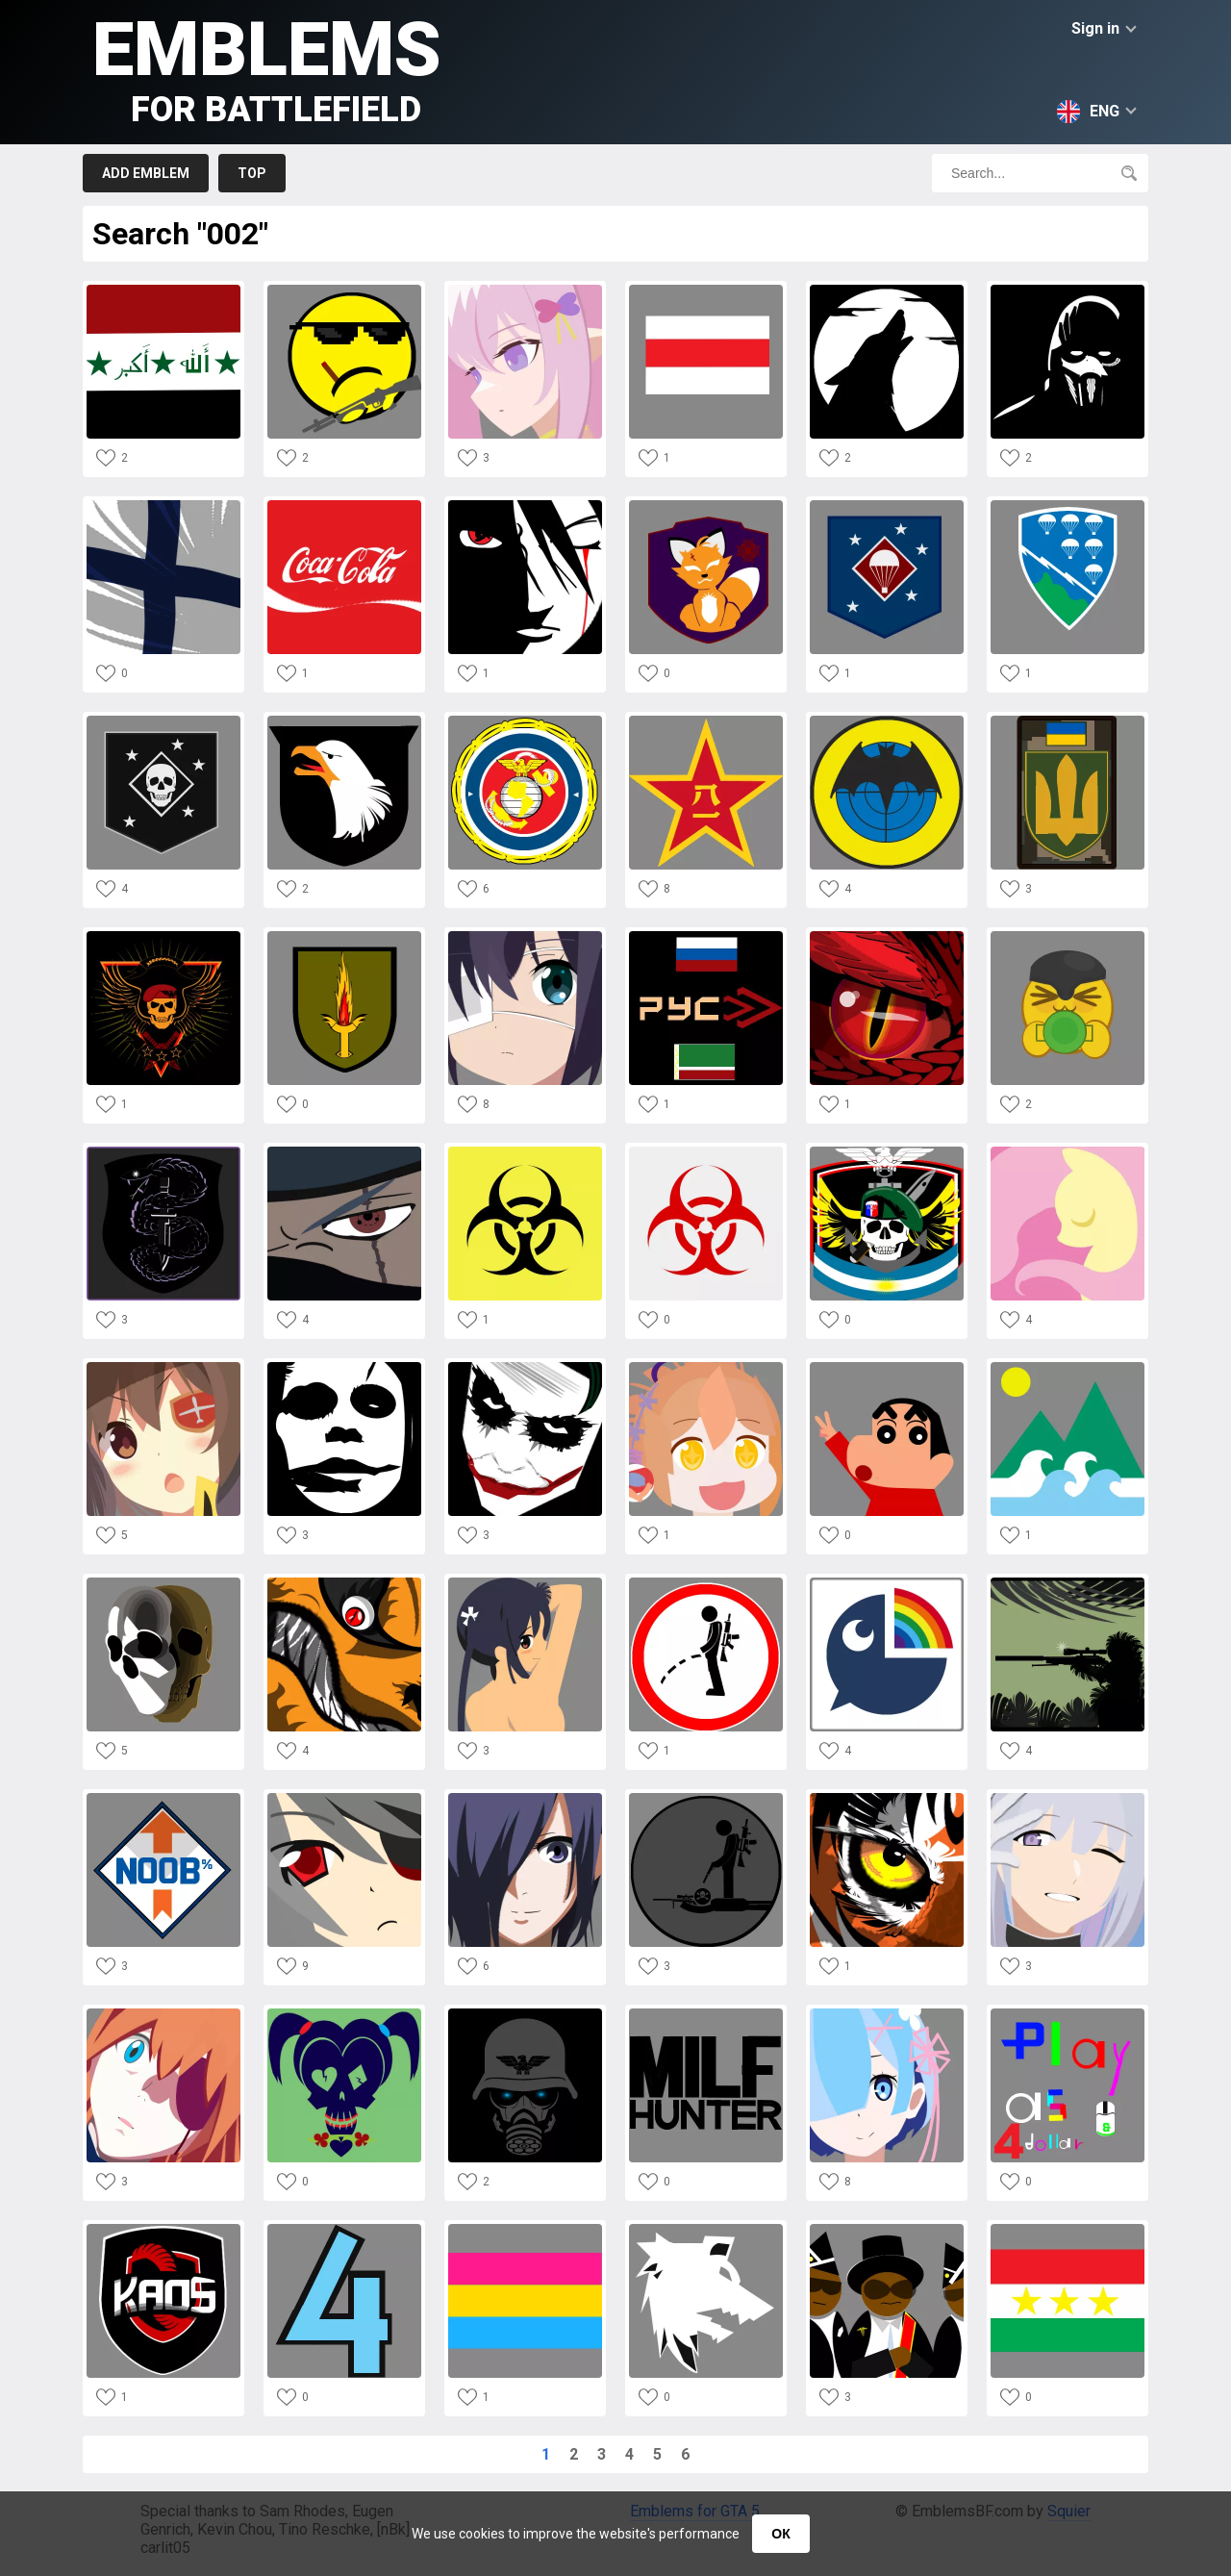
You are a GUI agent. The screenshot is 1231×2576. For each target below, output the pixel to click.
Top (252, 173)
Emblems (266, 68)
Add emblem (145, 173)
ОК (780, 2533)
